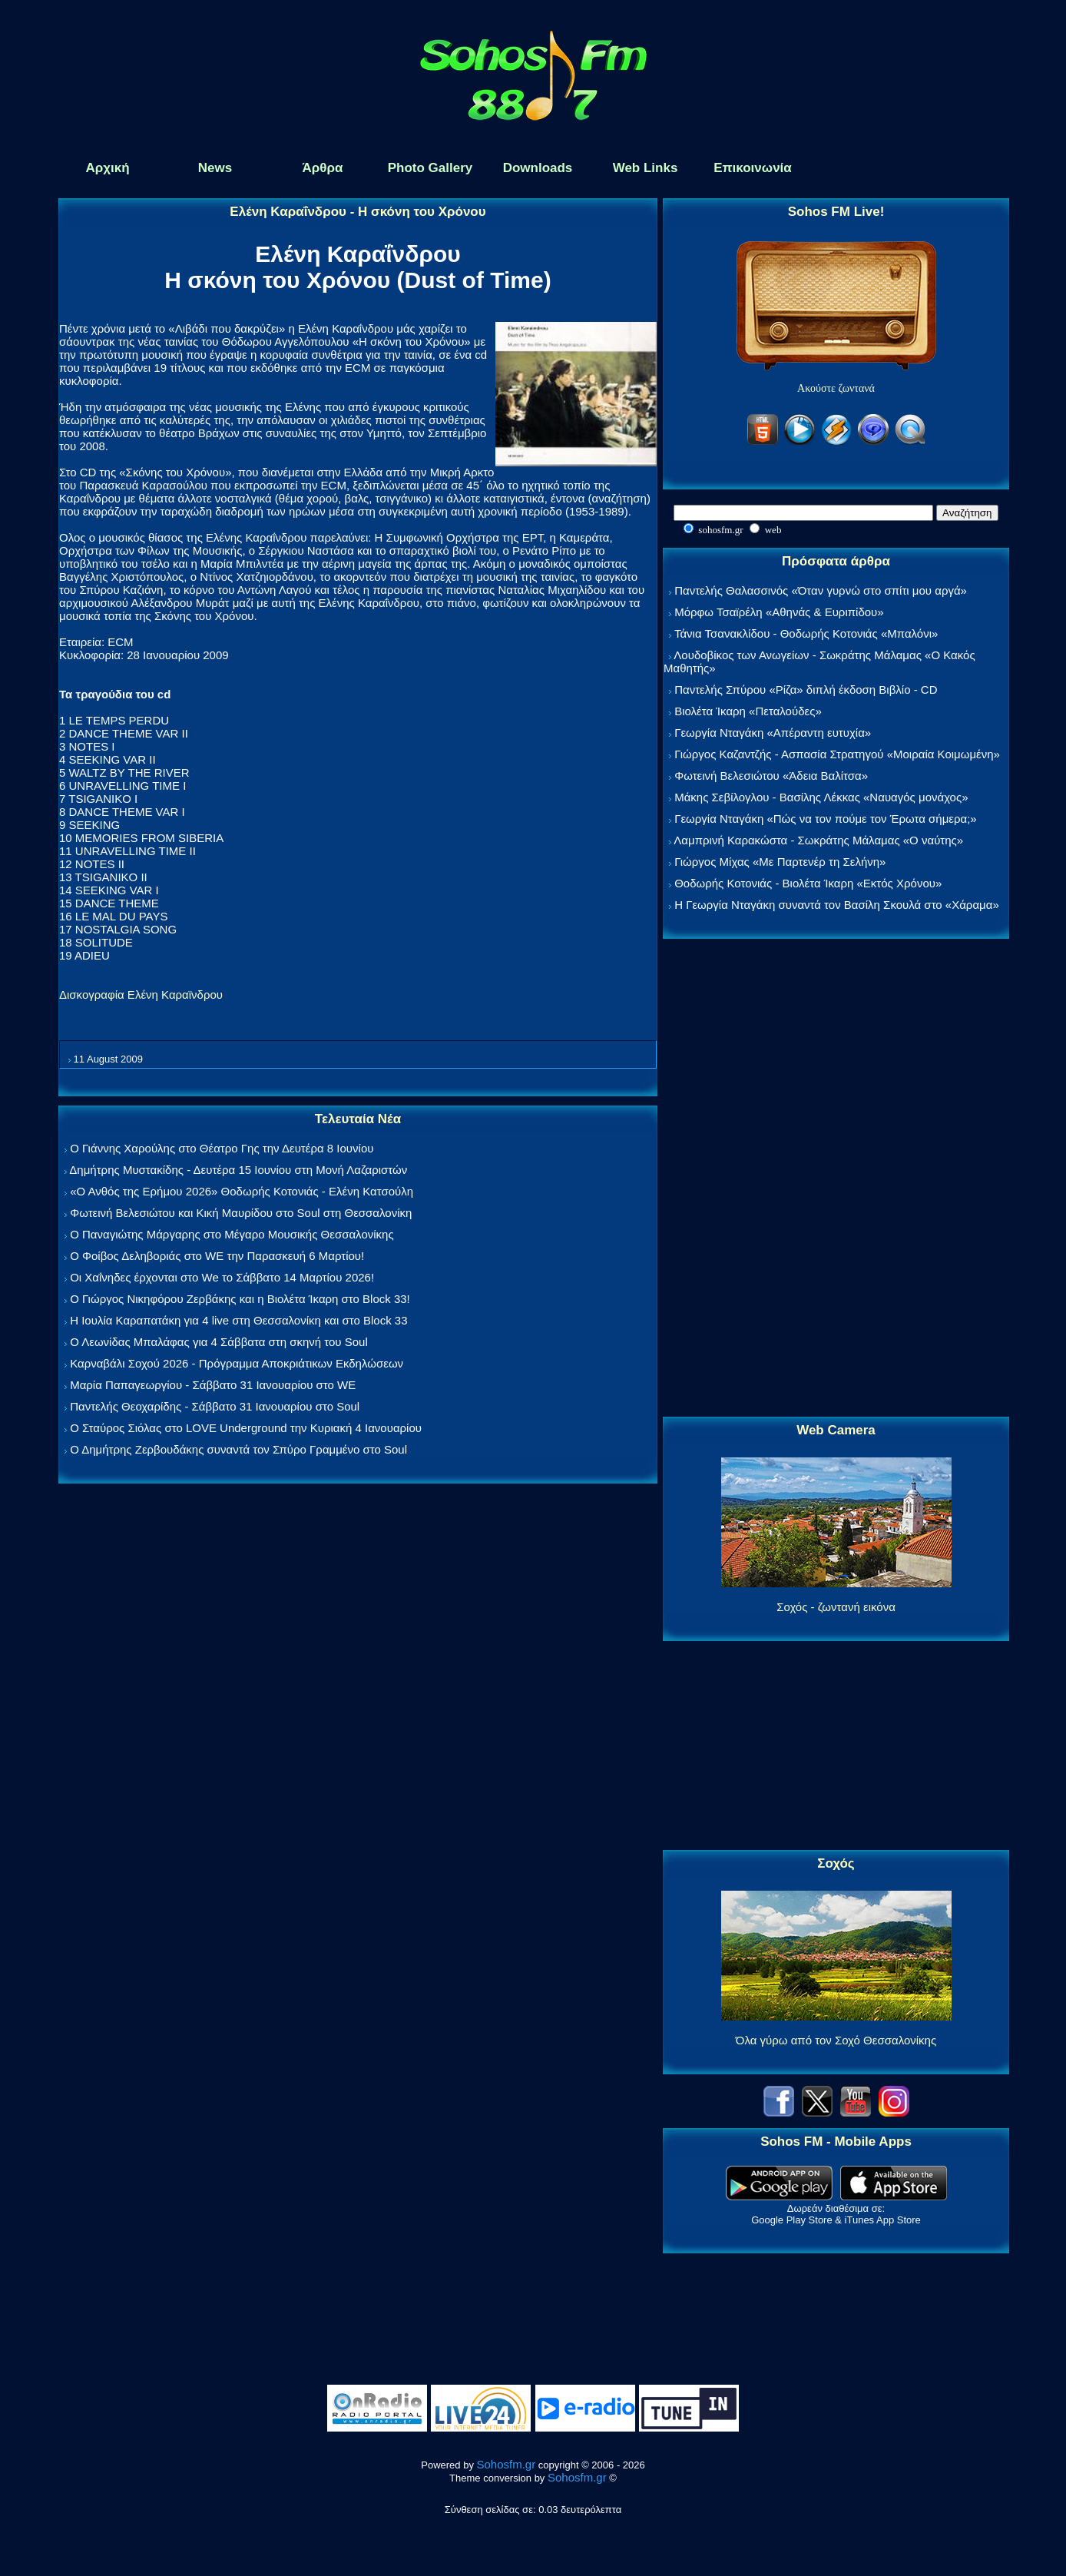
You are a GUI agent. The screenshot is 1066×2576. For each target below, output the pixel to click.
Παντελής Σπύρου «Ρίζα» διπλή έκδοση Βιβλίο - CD (805, 689)
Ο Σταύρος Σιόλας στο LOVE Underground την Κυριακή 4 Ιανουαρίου (246, 1427)
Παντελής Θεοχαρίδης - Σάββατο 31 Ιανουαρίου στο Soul (214, 1406)
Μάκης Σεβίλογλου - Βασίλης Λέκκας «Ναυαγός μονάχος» (821, 797)
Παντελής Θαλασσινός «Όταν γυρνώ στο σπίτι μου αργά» (820, 590)
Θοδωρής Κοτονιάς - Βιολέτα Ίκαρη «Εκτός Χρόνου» (808, 883)
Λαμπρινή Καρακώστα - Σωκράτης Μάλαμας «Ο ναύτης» (818, 840)
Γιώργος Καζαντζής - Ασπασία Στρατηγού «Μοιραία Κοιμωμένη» (837, 754)
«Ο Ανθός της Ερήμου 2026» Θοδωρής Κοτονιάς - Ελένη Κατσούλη (241, 1191)
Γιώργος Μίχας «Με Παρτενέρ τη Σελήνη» (780, 861)
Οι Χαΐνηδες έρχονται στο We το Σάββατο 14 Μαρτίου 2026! (222, 1277)
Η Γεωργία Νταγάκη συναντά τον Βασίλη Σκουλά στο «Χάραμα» (836, 904)
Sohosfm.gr (506, 2464)
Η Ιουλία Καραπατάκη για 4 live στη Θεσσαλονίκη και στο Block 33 (238, 1320)
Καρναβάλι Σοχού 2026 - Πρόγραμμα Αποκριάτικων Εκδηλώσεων (236, 1363)
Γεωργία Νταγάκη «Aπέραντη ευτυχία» (772, 732)
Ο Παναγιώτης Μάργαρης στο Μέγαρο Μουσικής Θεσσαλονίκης (231, 1234)
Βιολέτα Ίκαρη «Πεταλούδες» (748, 711)
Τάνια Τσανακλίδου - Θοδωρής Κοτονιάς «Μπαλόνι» (806, 633)
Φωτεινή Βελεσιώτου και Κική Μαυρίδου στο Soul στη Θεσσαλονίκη (241, 1212)
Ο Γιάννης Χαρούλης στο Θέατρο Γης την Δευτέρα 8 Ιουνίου (221, 1148)
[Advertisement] (836, 1178)
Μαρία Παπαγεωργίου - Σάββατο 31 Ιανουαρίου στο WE (213, 1384)
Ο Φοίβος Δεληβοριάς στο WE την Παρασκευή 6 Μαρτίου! (217, 1255)
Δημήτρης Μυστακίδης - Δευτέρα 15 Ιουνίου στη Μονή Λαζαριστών (238, 1169)
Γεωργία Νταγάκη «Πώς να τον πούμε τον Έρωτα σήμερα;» (825, 818)
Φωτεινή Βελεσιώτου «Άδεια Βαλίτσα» (771, 775)
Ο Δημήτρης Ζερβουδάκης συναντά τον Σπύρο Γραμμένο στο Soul (238, 1449)
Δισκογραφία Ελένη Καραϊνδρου (141, 994)
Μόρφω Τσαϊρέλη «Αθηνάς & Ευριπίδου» (778, 611)
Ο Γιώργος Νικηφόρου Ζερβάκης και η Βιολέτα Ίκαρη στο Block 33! (240, 1298)
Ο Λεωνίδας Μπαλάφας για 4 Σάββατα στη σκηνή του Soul (219, 1341)
